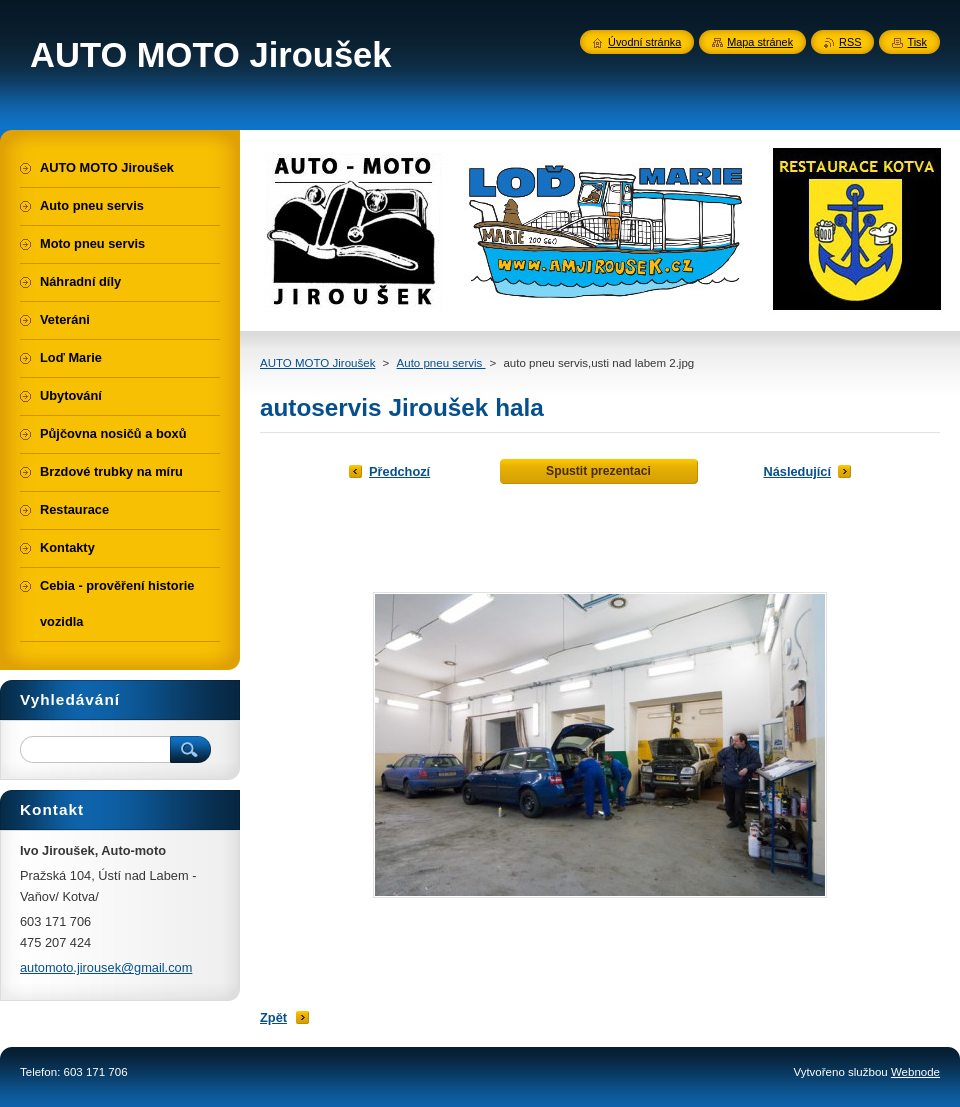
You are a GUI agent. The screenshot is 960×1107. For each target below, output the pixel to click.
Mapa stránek (760, 42)
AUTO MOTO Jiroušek (317, 363)
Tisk (917, 42)
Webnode (915, 1072)
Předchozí (399, 471)
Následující (797, 471)
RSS (850, 42)
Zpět (273, 1017)
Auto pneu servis (441, 363)
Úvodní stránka (644, 42)
